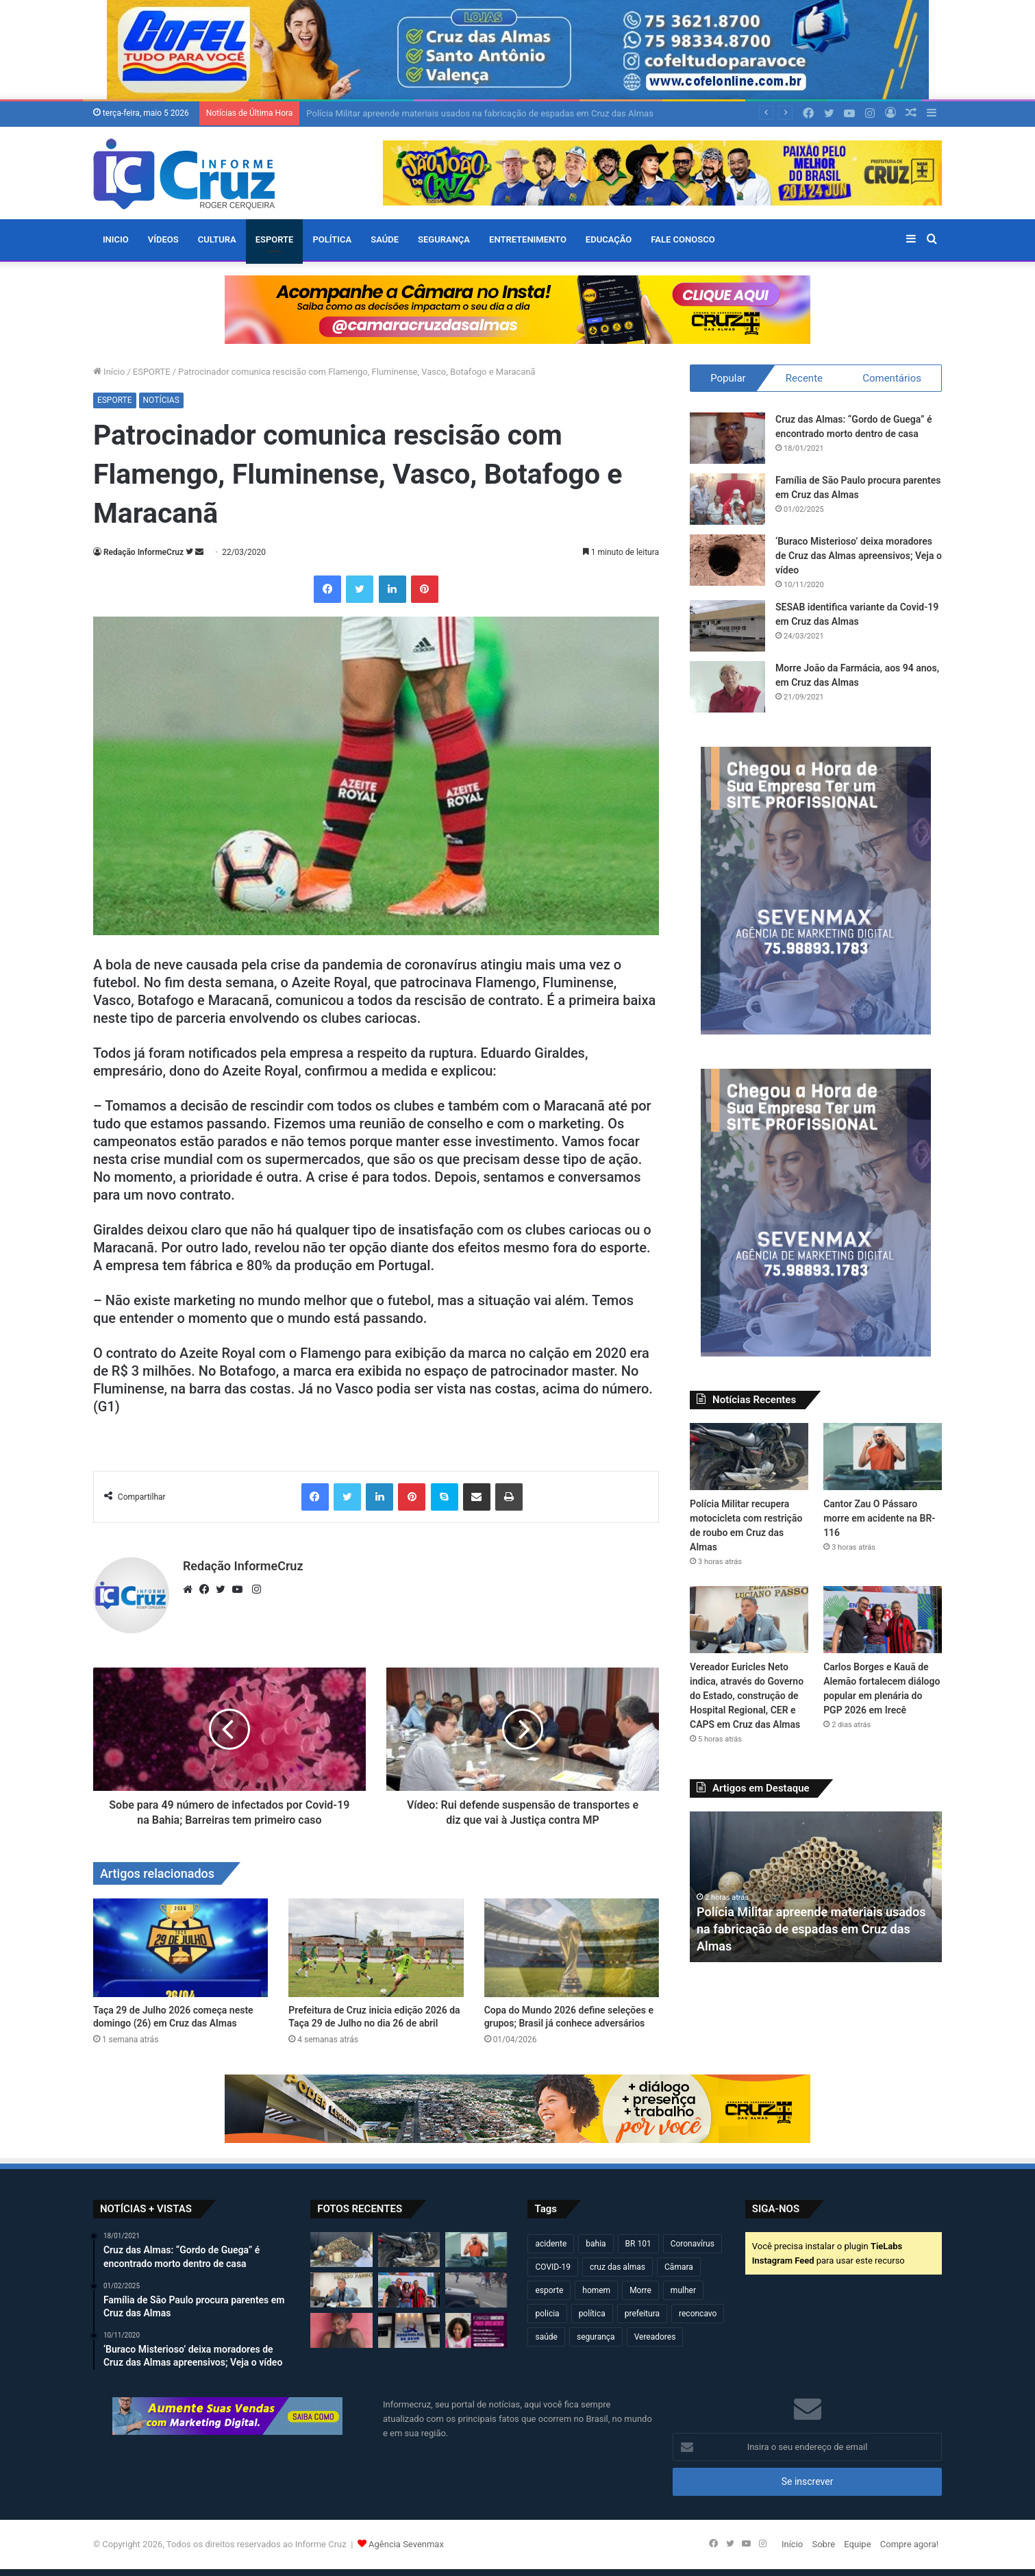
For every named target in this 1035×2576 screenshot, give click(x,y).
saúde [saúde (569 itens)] (546, 2337)
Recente (804, 378)
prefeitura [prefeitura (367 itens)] (642, 2313)
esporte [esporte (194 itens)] (549, 2290)
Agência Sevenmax (406, 2544)
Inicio (116, 239)
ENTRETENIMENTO (527, 239)
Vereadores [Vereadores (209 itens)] (655, 2337)
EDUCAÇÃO (609, 239)
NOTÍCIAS (161, 400)
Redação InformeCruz (143, 552)
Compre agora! (909, 2544)
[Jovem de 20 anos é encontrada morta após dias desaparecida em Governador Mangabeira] (341, 2330)
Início (109, 372)
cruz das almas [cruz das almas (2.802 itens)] (617, 2267)
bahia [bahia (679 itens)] (596, 2244)
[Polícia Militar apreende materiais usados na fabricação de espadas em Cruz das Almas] (341, 2249)
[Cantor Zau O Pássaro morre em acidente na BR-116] (882, 1456)
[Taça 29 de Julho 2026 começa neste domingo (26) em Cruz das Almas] (180, 1947)
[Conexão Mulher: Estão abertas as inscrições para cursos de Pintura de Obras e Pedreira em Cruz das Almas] (476, 2330)
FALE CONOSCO (682, 239)
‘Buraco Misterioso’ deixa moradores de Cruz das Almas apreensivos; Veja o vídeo (858, 555)
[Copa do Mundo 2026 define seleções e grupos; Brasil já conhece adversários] (571, 1947)
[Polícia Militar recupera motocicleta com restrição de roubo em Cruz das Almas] (749, 1456)
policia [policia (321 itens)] (547, 2313)
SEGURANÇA (444, 239)
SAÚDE (385, 239)
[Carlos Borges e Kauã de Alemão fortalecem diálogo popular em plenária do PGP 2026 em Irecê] (882, 1619)
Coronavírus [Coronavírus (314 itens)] (692, 2244)
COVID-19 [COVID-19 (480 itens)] (553, 2267)
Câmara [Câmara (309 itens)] (678, 2267)
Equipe (857, 2544)
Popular (728, 378)
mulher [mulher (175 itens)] (683, 2290)
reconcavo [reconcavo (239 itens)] (697, 2313)
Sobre (823, 2544)
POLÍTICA (331, 239)
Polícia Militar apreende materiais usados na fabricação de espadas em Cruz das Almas (479, 113)
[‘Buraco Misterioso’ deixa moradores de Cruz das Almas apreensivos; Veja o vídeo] (727, 560)
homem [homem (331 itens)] (596, 2290)
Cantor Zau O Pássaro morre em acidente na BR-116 (879, 1518)
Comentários (891, 378)
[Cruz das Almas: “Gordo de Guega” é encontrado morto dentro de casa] (727, 438)
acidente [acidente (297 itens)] (550, 2244)
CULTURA (217, 239)
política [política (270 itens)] (592, 2313)
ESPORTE (274, 239)
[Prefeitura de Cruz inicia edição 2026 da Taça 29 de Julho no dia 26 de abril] (375, 1947)
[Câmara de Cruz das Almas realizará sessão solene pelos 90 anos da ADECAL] (409, 2330)
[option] (816, 1886)
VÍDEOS (163, 239)
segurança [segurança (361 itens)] (596, 2337)
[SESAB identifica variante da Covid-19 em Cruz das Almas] (727, 626)
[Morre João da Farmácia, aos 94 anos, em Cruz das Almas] (727, 687)
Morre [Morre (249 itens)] (640, 2290)
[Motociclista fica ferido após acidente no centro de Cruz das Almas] (476, 2289)
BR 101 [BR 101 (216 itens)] (638, 2244)
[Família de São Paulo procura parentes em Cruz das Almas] (727, 499)
